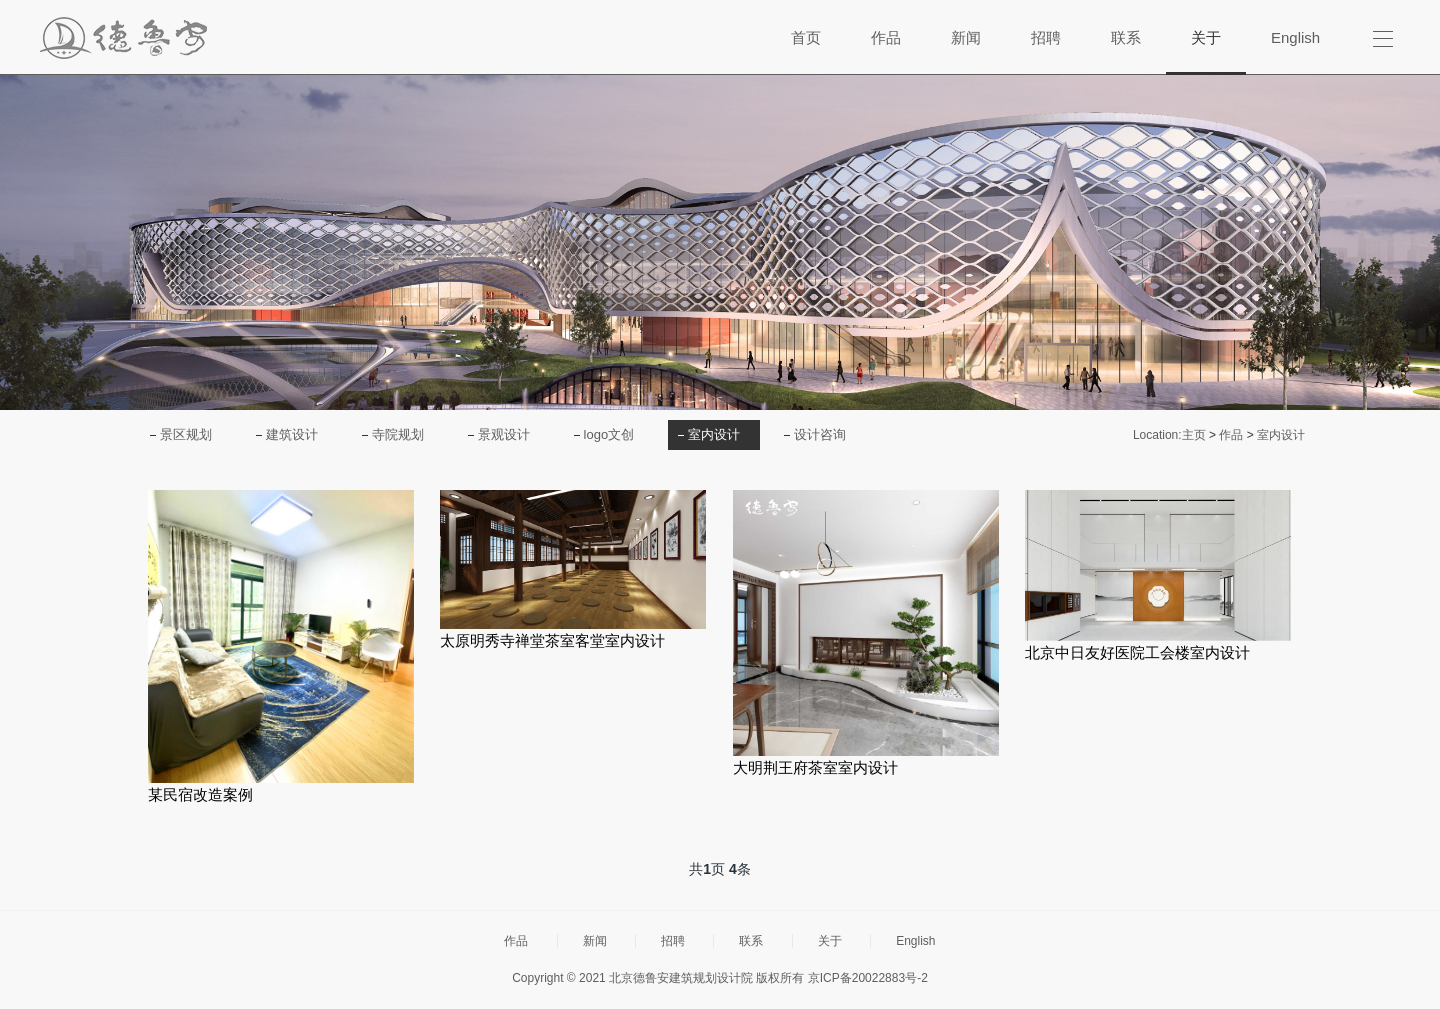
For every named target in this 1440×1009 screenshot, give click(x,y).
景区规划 (186, 434)
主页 (1194, 435)
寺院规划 (398, 434)
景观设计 (504, 434)
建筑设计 (292, 434)
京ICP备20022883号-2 (868, 978)
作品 (1231, 435)
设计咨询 (820, 434)
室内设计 (714, 434)
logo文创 (609, 434)
